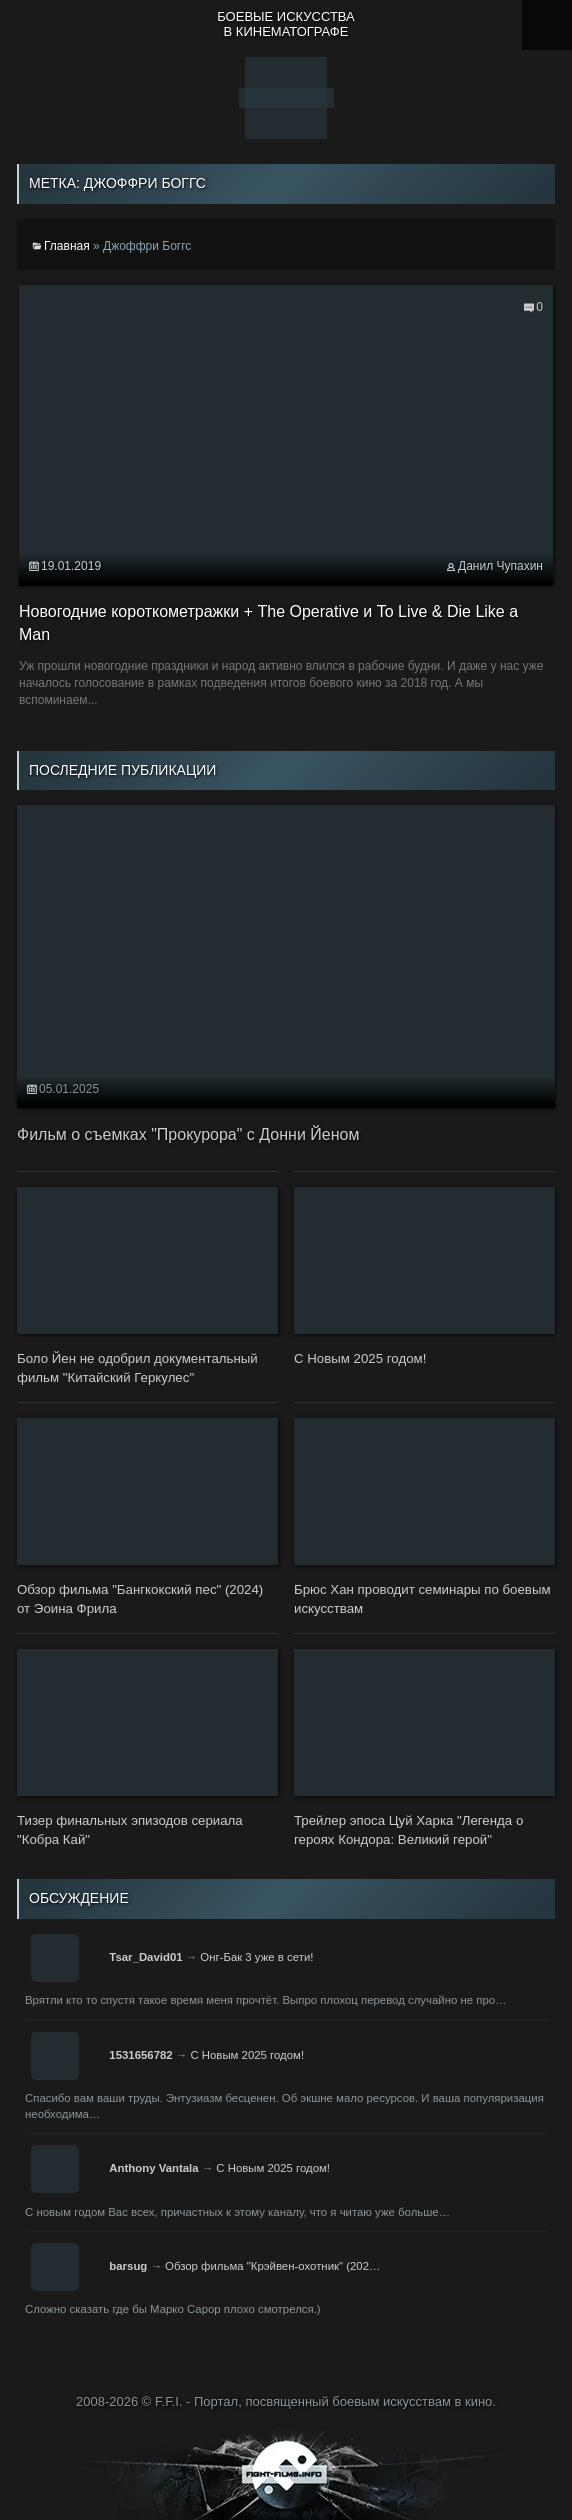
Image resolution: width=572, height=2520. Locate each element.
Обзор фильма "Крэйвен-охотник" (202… (272, 2266)
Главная (67, 246)
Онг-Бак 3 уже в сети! (256, 1957)
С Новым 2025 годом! (247, 2055)
